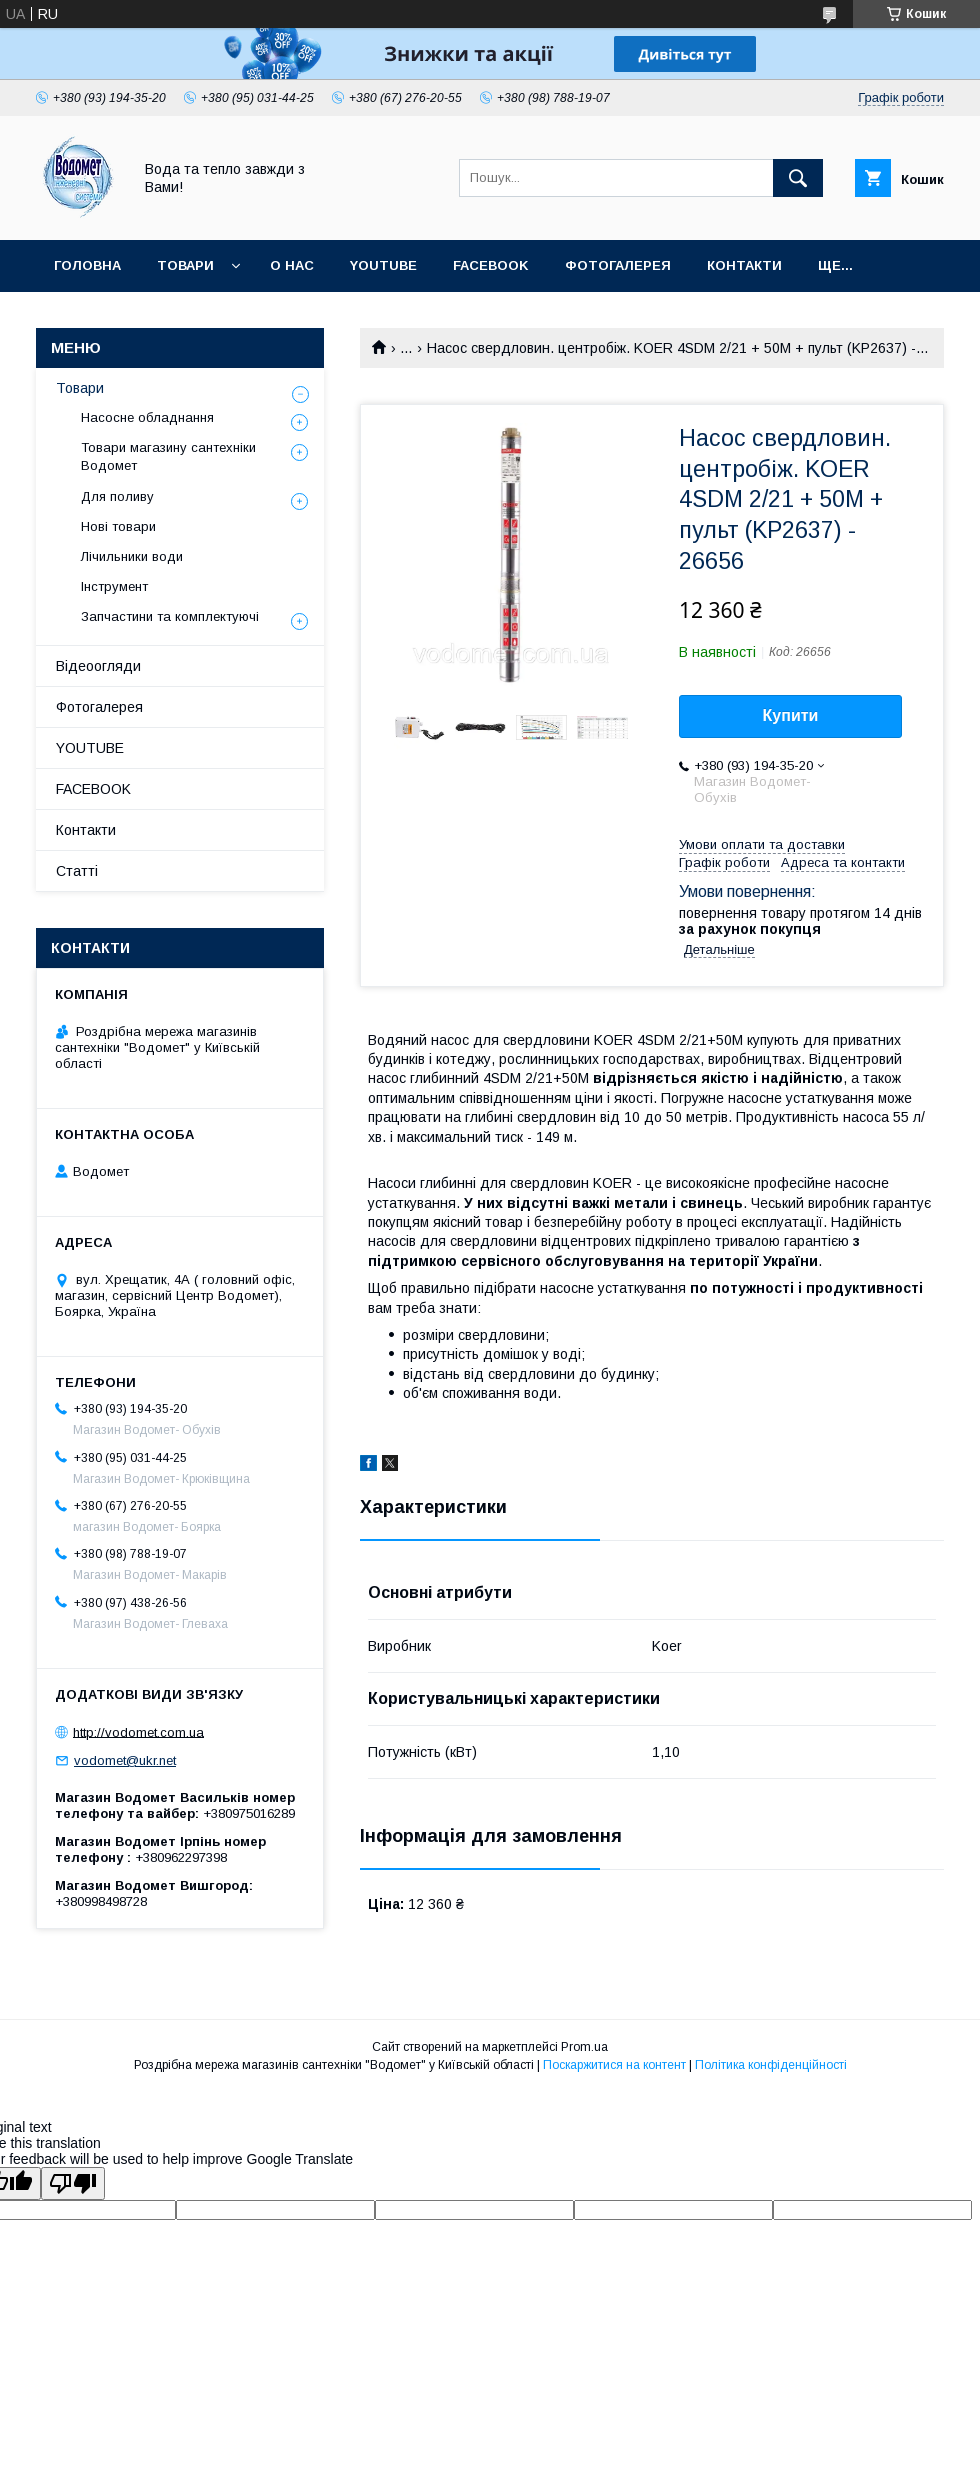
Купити (791, 715)
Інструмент (114, 586)
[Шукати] (798, 178)
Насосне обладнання (147, 417)
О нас (292, 265)
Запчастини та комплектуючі (170, 616)
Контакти (744, 265)
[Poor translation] (73, 2183)
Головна (87, 265)
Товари (185, 265)
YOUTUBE (383, 265)
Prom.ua (584, 2047)
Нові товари (118, 526)
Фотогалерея (618, 265)
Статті (77, 871)
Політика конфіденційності (771, 2065)
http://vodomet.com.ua (138, 1731)
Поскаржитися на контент (614, 2065)
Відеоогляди (98, 666)
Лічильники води (132, 556)
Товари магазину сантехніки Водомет (168, 456)
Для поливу (117, 496)
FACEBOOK (491, 265)
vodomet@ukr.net (125, 1760)
